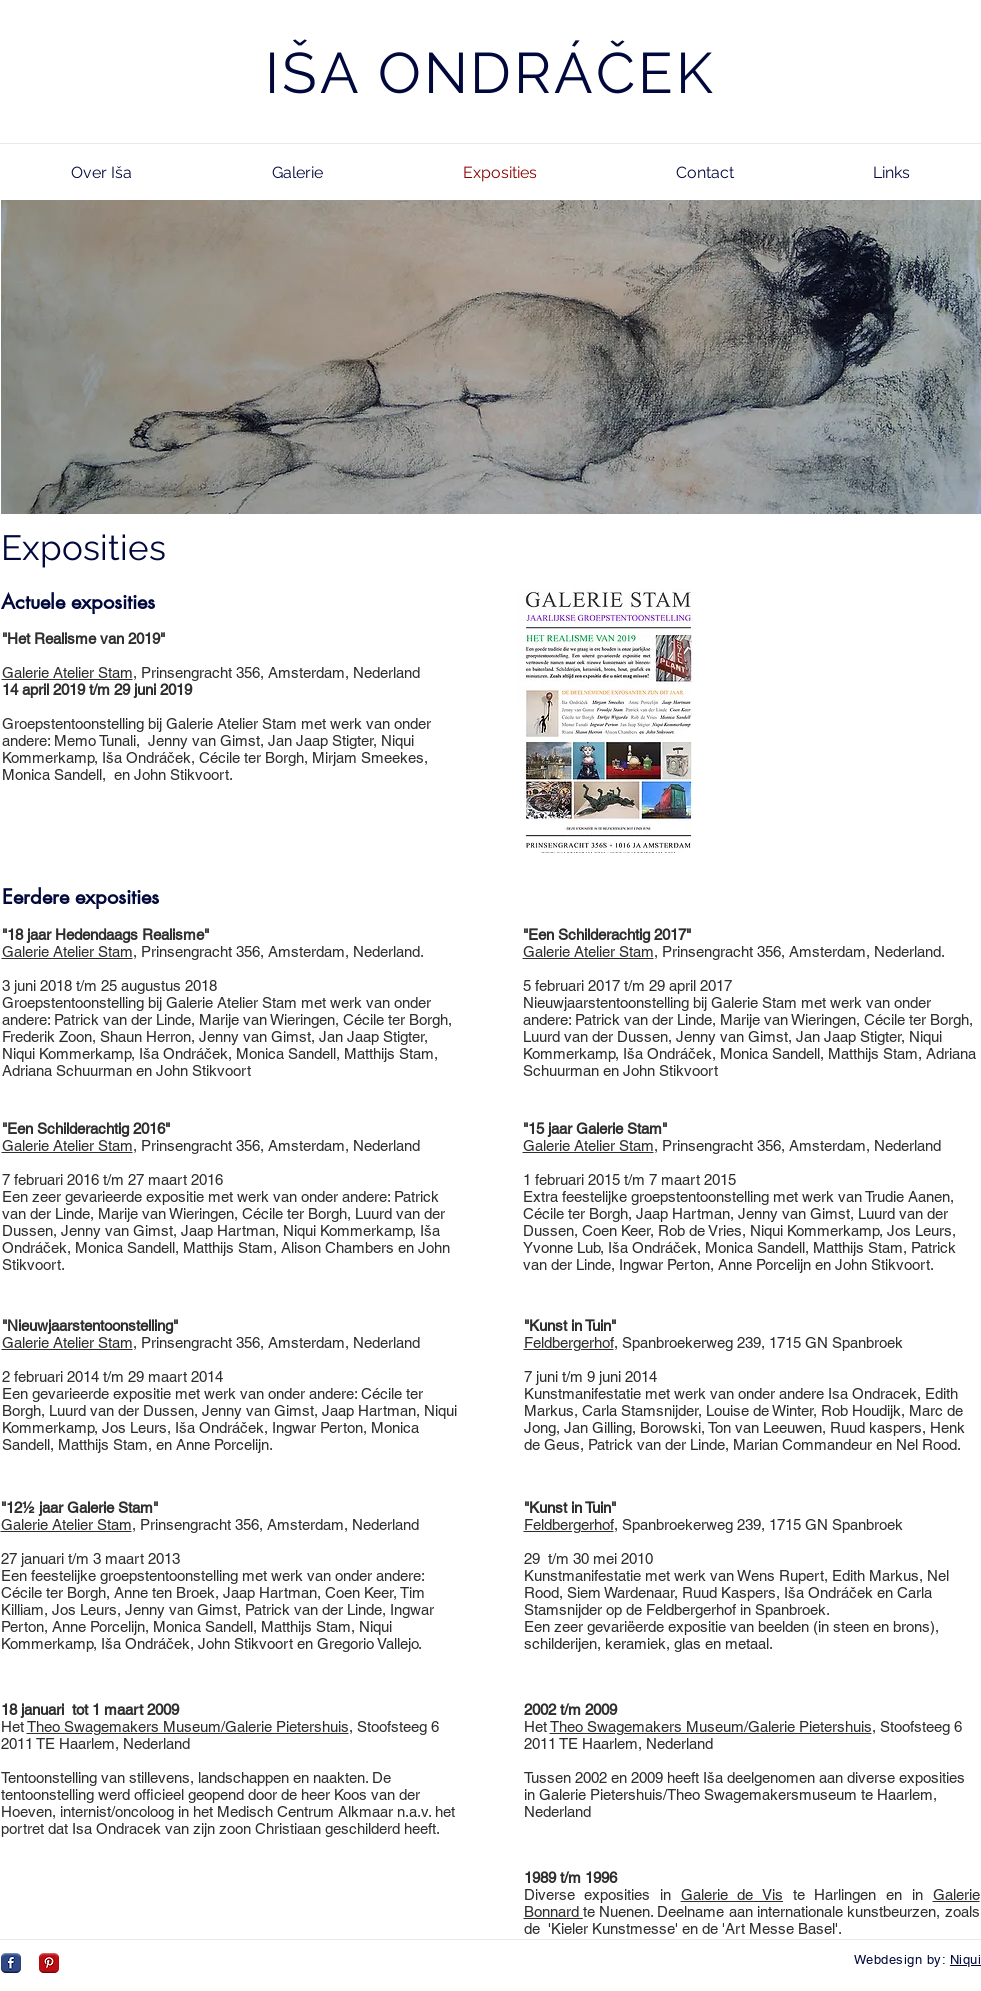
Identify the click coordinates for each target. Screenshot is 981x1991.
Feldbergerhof (569, 1342)
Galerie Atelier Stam (67, 672)
